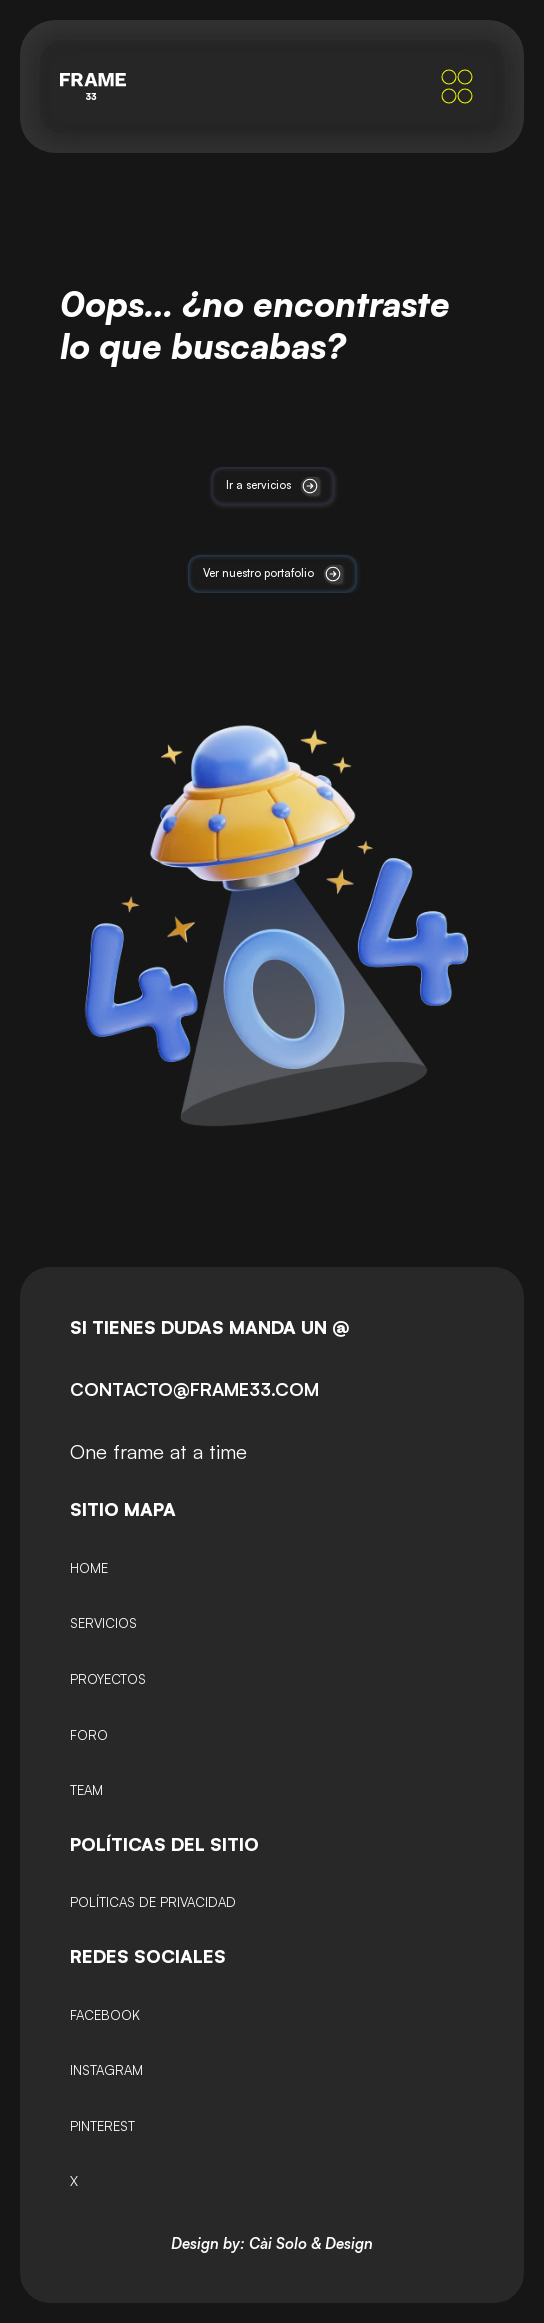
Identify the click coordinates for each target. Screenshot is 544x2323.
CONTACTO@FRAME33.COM (194, 1389)
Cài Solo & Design (311, 2243)
